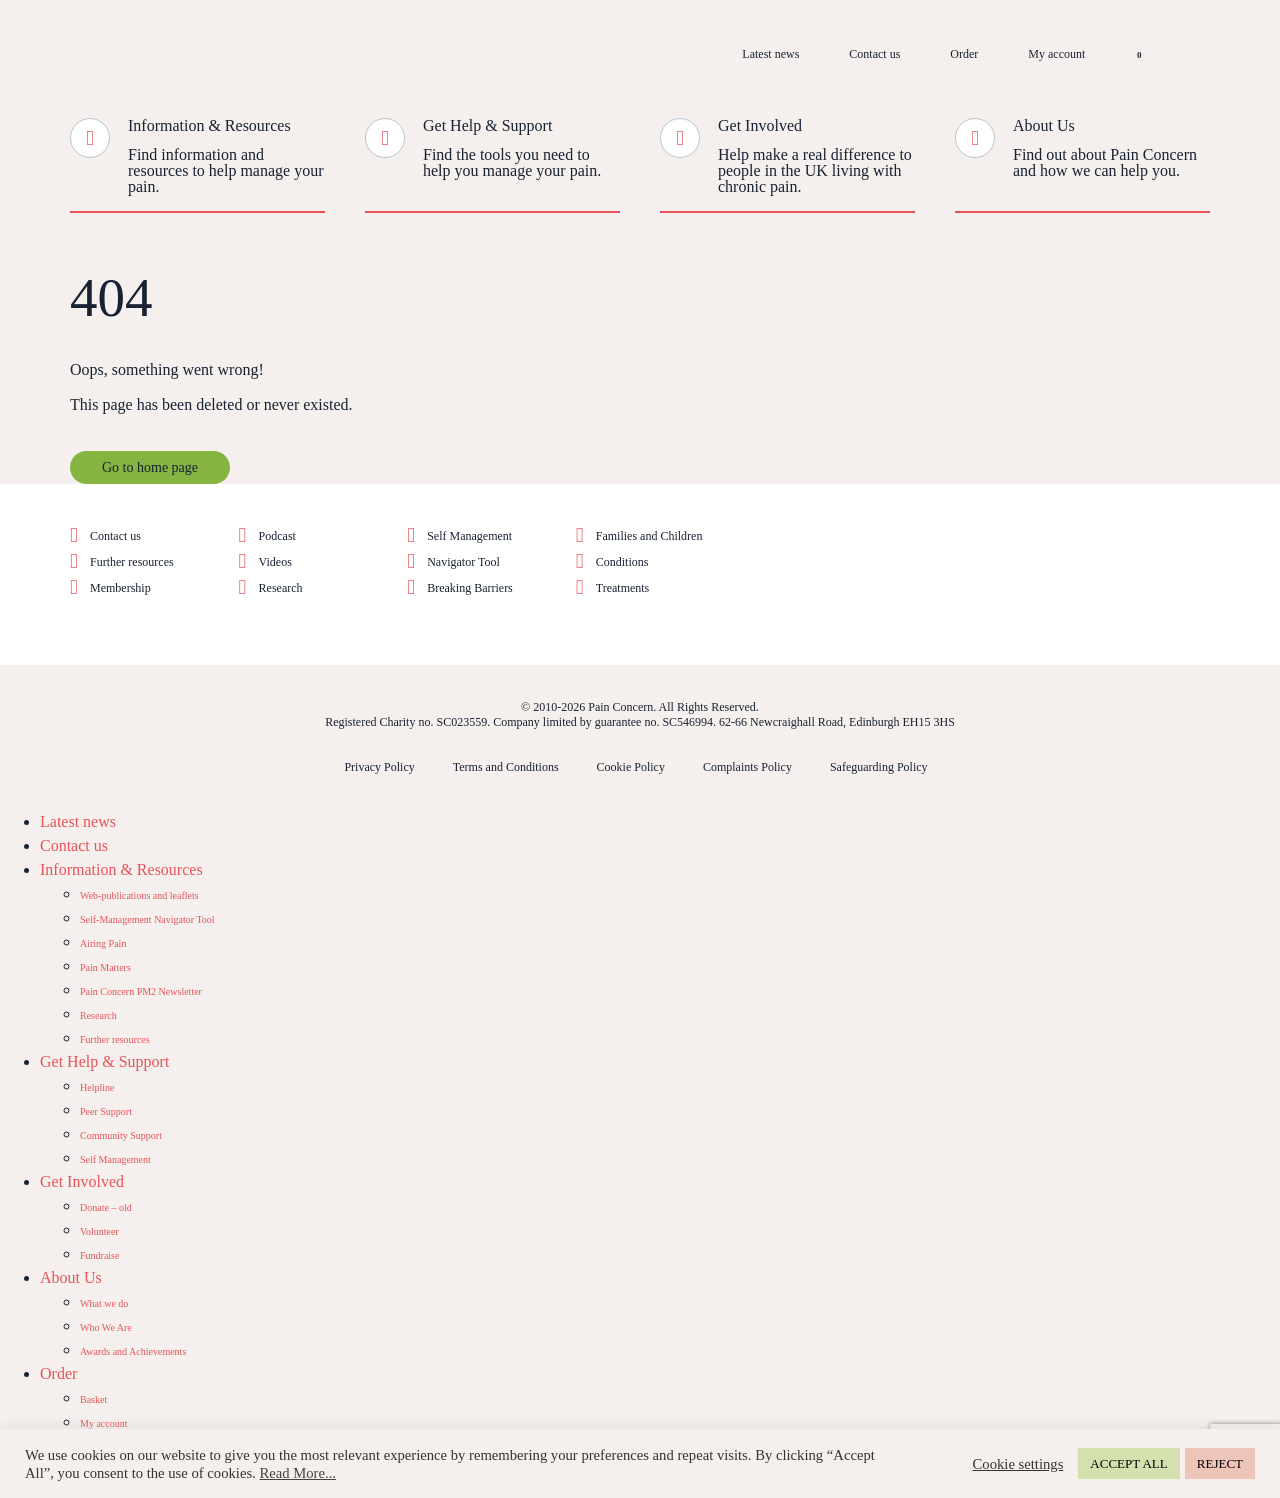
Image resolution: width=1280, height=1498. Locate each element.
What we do (104, 1303)
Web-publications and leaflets (139, 895)
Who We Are (106, 1327)
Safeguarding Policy (879, 767)
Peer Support (106, 1111)
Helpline (97, 1087)
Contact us (874, 54)
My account (1056, 54)
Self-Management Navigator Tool (147, 919)
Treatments (623, 588)
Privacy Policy (379, 767)
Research (281, 588)
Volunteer (99, 1231)
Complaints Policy (747, 767)
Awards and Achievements (133, 1351)
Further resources (132, 562)
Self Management (469, 536)
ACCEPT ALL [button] (1128, 1463)
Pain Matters (105, 967)
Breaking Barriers (470, 588)
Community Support (121, 1135)
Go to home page (150, 467)
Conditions (622, 562)
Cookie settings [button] (1018, 1464)
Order (964, 54)
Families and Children (649, 536)
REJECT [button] (1220, 1463)
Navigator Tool (463, 562)
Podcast (277, 536)
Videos (275, 562)
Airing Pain (103, 943)
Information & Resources (209, 125)
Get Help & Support (487, 125)
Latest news (770, 54)
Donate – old (106, 1207)
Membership (120, 588)
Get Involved (760, 125)
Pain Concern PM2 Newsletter (141, 991)
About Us (1044, 125)
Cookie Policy (631, 767)
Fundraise (99, 1255)
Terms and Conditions (506, 767)
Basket (93, 1399)
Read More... (297, 1473)
